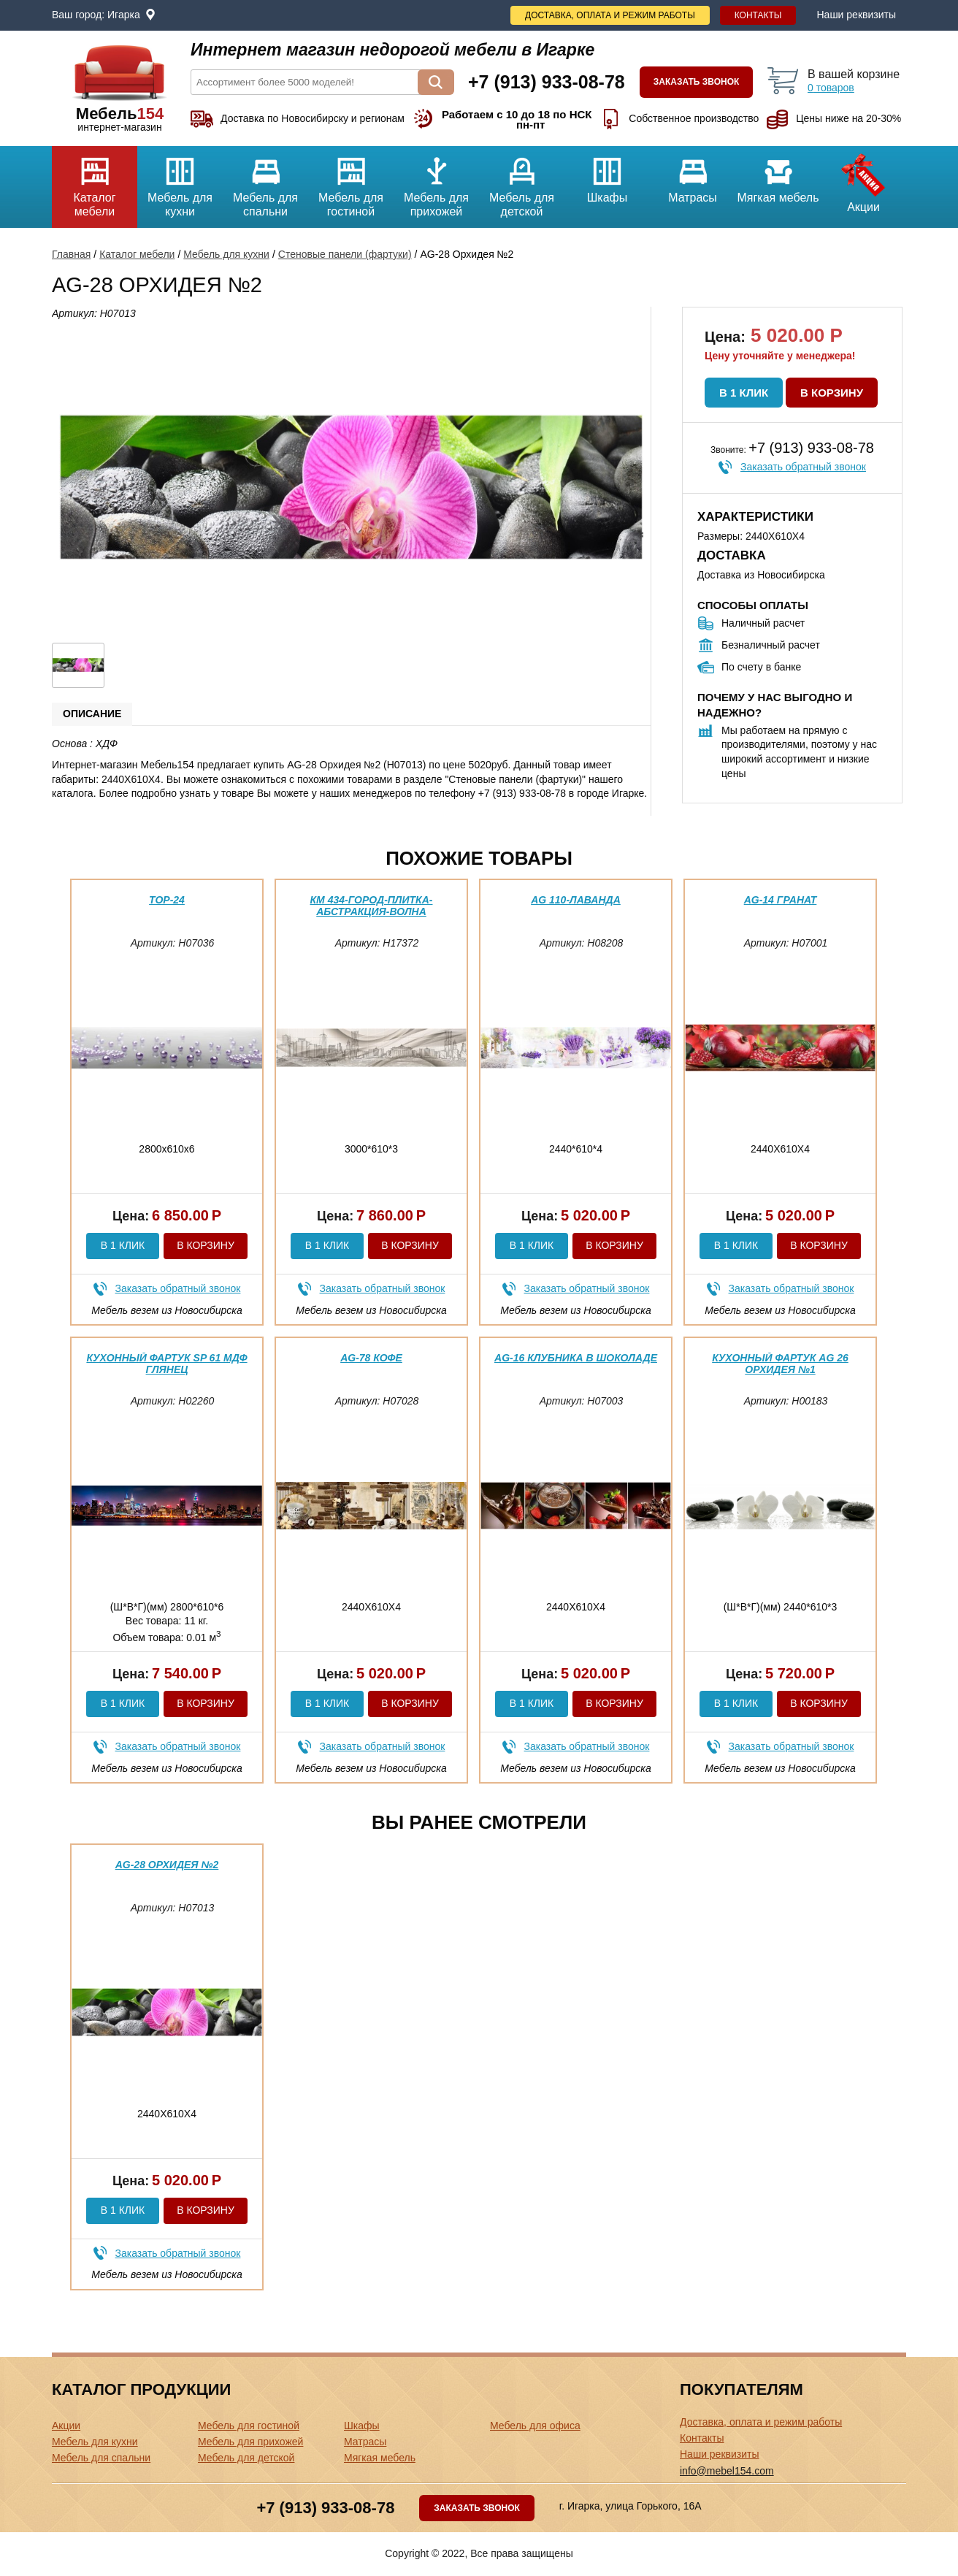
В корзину (831, 392)
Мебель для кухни (180, 182)
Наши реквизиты (856, 14)
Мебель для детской (521, 182)
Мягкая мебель (778, 175)
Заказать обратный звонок (803, 467)
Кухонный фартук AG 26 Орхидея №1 (780, 1363)
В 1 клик (743, 392)
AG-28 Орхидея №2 (167, 1864)
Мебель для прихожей (436, 182)
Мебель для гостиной (351, 182)
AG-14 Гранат (780, 900)
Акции (863, 179)
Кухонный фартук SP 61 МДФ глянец (166, 1363)
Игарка (123, 14)
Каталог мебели (94, 182)
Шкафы (607, 175)
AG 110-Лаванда (576, 900)
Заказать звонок (697, 82)
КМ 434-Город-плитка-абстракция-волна (371, 905)
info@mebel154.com (727, 2471)
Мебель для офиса (535, 2425)
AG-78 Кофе (371, 1358)
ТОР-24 (167, 900)
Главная (71, 254)
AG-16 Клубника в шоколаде (575, 1358)
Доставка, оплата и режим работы (610, 15)
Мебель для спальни (265, 182)
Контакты (758, 15)
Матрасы (692, 175)
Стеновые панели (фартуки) (345, 254)
